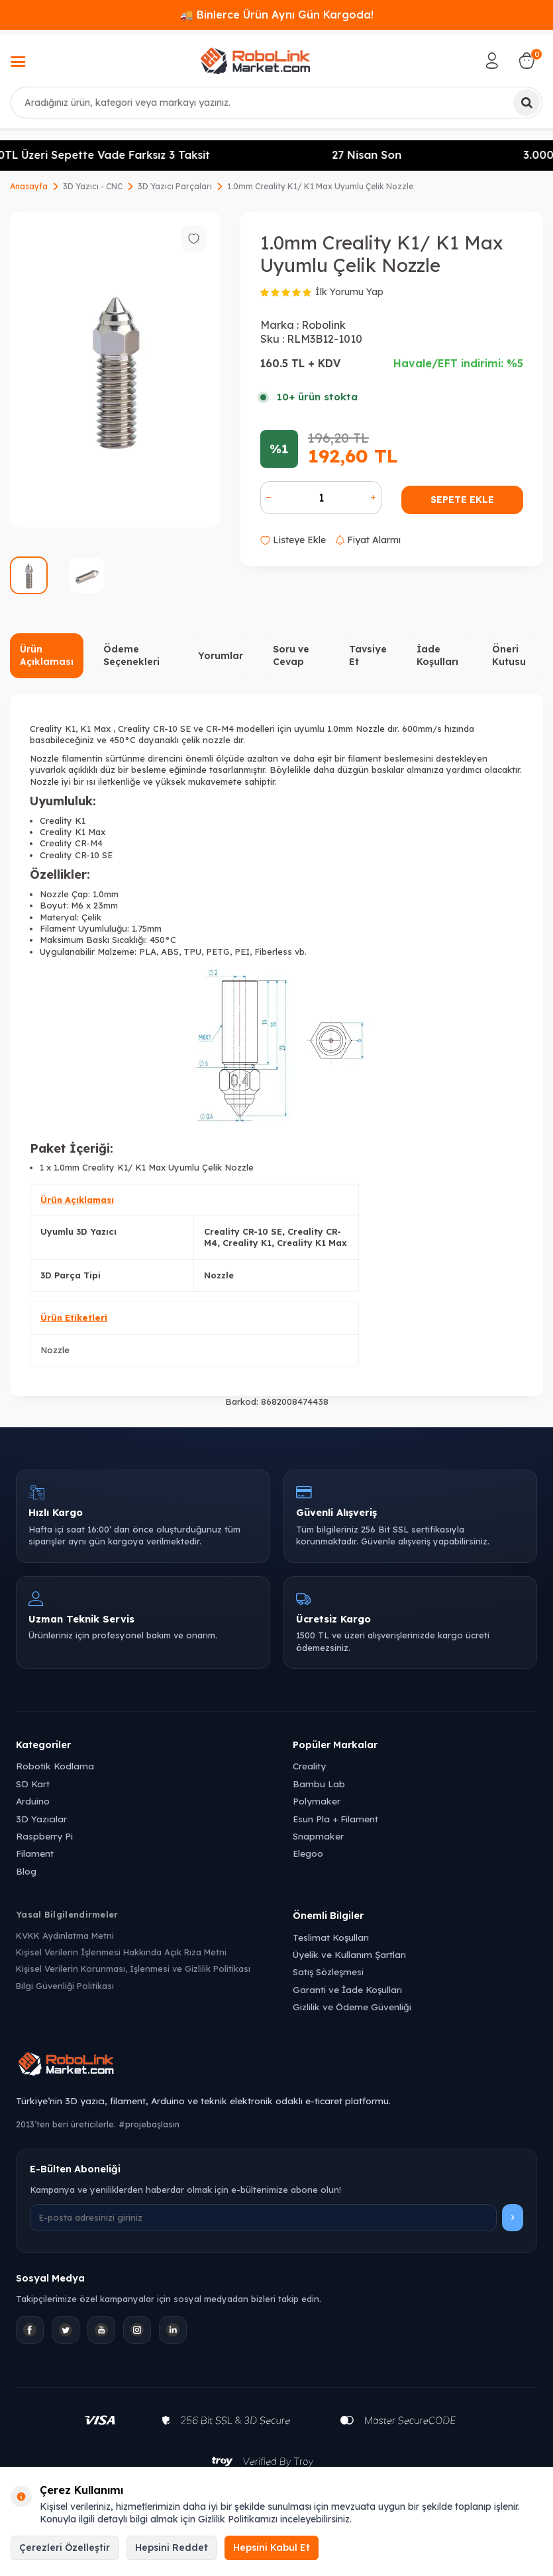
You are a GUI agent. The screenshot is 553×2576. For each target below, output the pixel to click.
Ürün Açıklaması (47, 655)
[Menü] (18, 63)
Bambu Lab (319, 1783)
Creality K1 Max (72, 831)
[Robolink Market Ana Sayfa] (276, 2066)
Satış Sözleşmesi (328, 1971)
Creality (309, 1765)
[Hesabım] (492, 61)
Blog (26, 1871)
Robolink (323, 325)
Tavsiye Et (368, 655)
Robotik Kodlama (55, 1765)
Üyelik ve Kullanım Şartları (349, 1954)
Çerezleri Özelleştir (64, 2548)
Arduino (33, 1800)
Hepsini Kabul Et (271, 2548)
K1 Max (95, 728)
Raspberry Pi (44, 1836)
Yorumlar (220, 656)
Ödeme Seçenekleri (131, 655)
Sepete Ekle (462, 500)
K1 (70, 728)
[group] (115, 369)
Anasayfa (29, 186)
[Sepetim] (526, 61)
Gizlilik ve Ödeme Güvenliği (352, 2006)
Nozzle (55, 1350)
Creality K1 (62, 820)
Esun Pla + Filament (335, 1818)
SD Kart (33, 1783)
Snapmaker (318, 1836)
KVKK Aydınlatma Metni (65, 1935)
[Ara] (526, 102)
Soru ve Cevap (291, 655)
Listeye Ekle (293, 540)
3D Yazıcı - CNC (93, 186)
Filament (35, 1853)
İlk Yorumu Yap (349, 292)
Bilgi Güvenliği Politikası (65, 1985)
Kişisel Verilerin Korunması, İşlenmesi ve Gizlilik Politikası (133, 1968)
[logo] (255, 61)
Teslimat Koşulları (331, 1937)
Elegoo (308, 1853)
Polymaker (316, 1800)
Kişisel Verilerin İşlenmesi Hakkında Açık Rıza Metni (121, 1952)
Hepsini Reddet (171, 2548)
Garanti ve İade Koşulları (347, 1989)
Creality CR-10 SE (153, 728)
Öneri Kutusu (509, 655)
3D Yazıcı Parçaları (175, 186)
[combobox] (276, 102)
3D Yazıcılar (41, 1818)
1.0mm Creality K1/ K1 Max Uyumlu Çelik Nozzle (320, 186)
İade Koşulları (437, 655)
